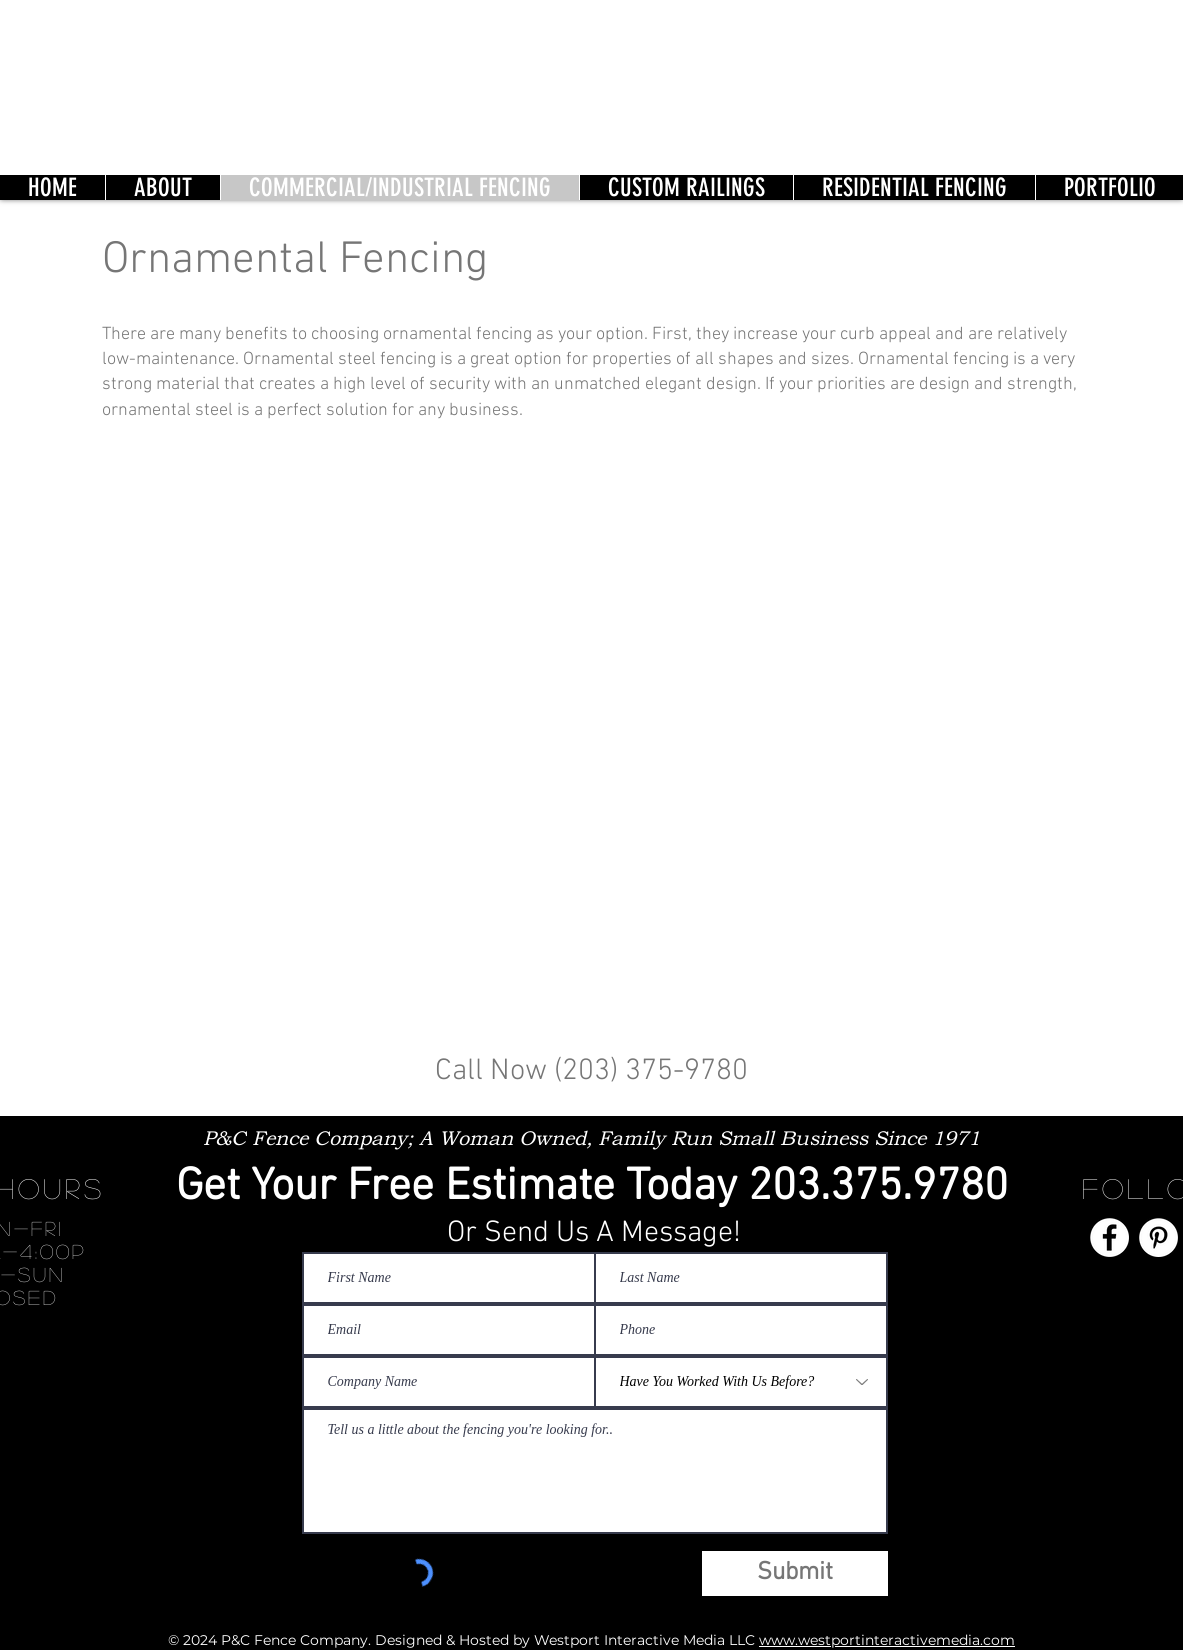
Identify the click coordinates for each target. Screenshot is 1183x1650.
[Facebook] (1109, 1237)
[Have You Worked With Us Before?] (741, 1382)
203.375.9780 (878, 1188)
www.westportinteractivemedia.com (887, 1640)
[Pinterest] (1158, 1237)
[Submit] (795, 1573)
